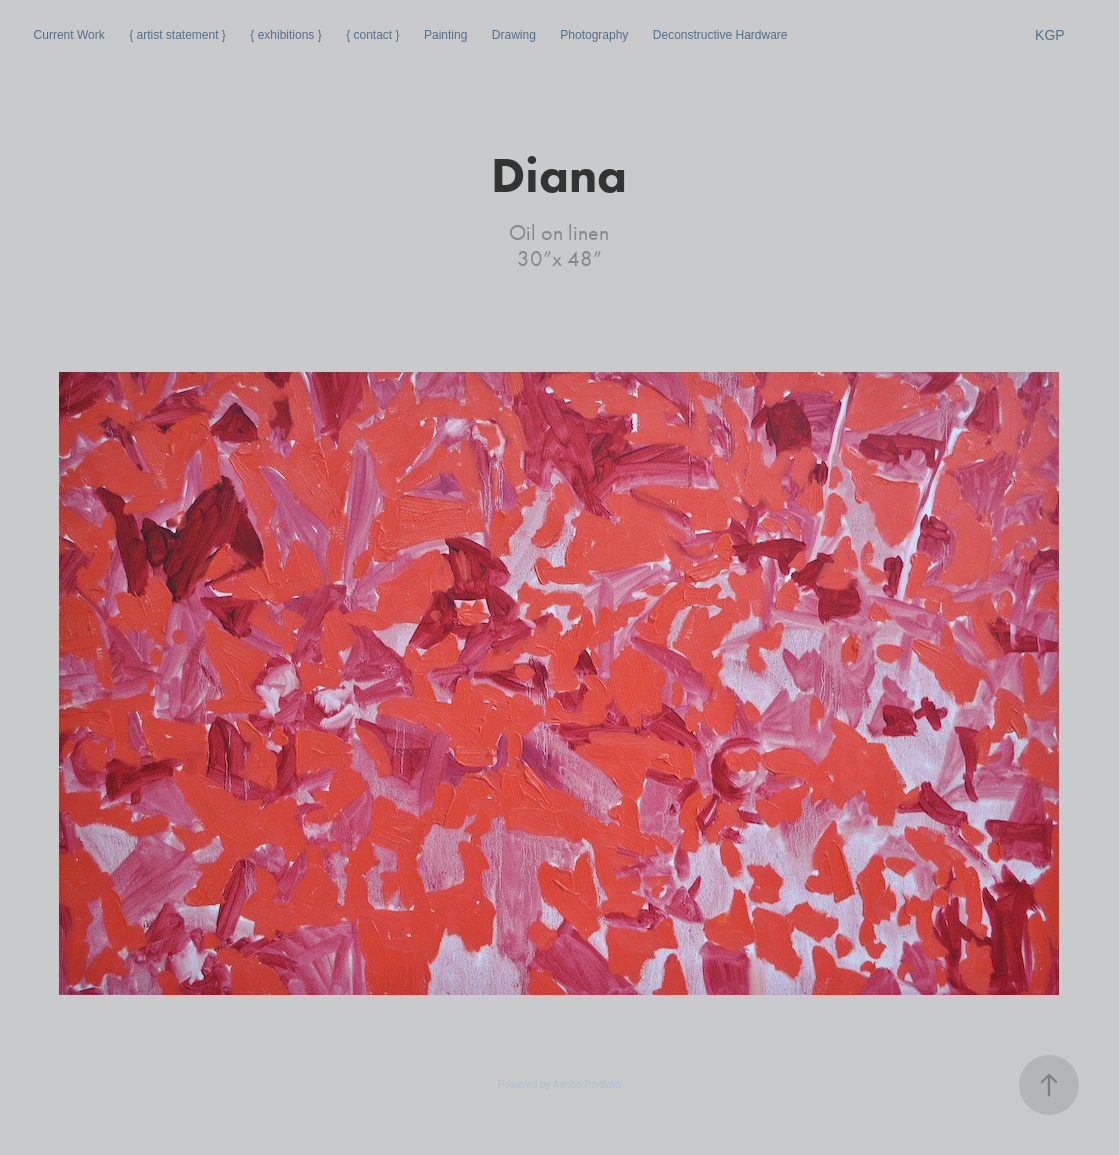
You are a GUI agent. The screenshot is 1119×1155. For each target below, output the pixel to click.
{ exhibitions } (285, 35)
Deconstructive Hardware (720, 35)
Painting (445, 35)
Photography (594, 35)
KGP (1050, 35)
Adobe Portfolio (587, 1084)
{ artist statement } (177, 35)
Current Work (69, 35)
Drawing (514, 35)
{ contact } (372, 35)
